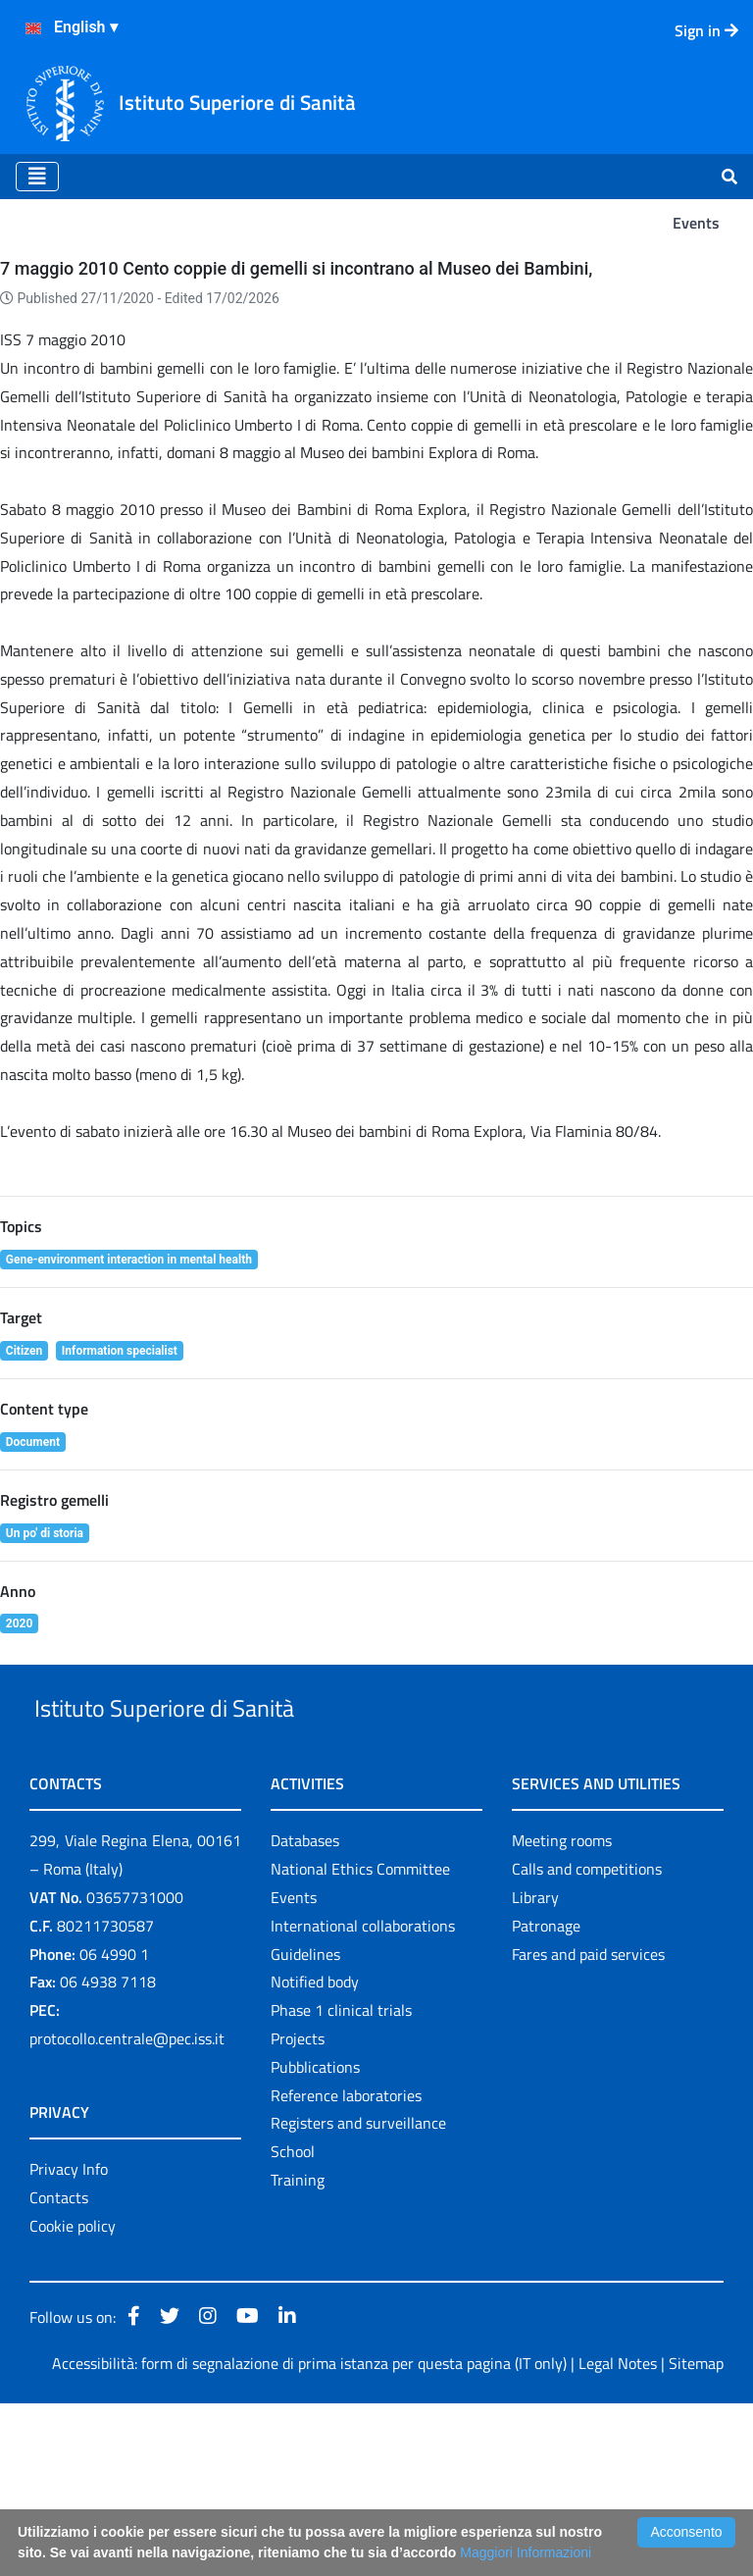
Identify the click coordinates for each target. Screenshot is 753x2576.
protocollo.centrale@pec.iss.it (127, 2211)
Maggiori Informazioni (525, 2552)
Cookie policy (72, 2398)
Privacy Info (68, 2341)
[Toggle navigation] (37, 176)
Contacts (58, 2370)
